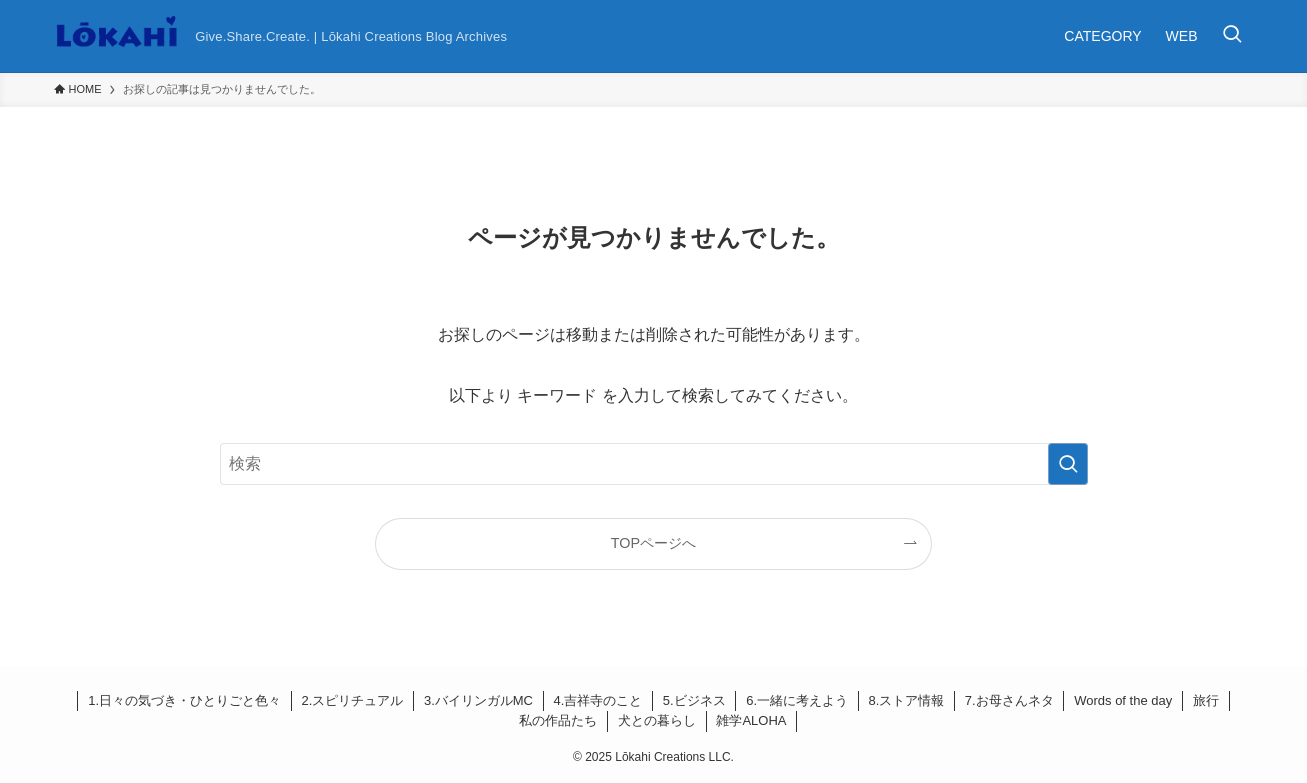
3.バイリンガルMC (478, 700)
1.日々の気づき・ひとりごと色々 (184, 700)
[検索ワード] (654, 464)
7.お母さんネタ (1009, 700)
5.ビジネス (694, 700)
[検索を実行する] (1068, 464)
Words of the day (1123, 700)
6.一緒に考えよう (797, 700)
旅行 (1206, 700)
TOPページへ (653, 543)
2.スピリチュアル (353, 700)
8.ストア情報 (907, 700)
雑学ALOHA (751, 720)
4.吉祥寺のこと (597, 700)
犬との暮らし (657, 720)
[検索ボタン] (1232, 36)
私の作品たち (558, 720)
